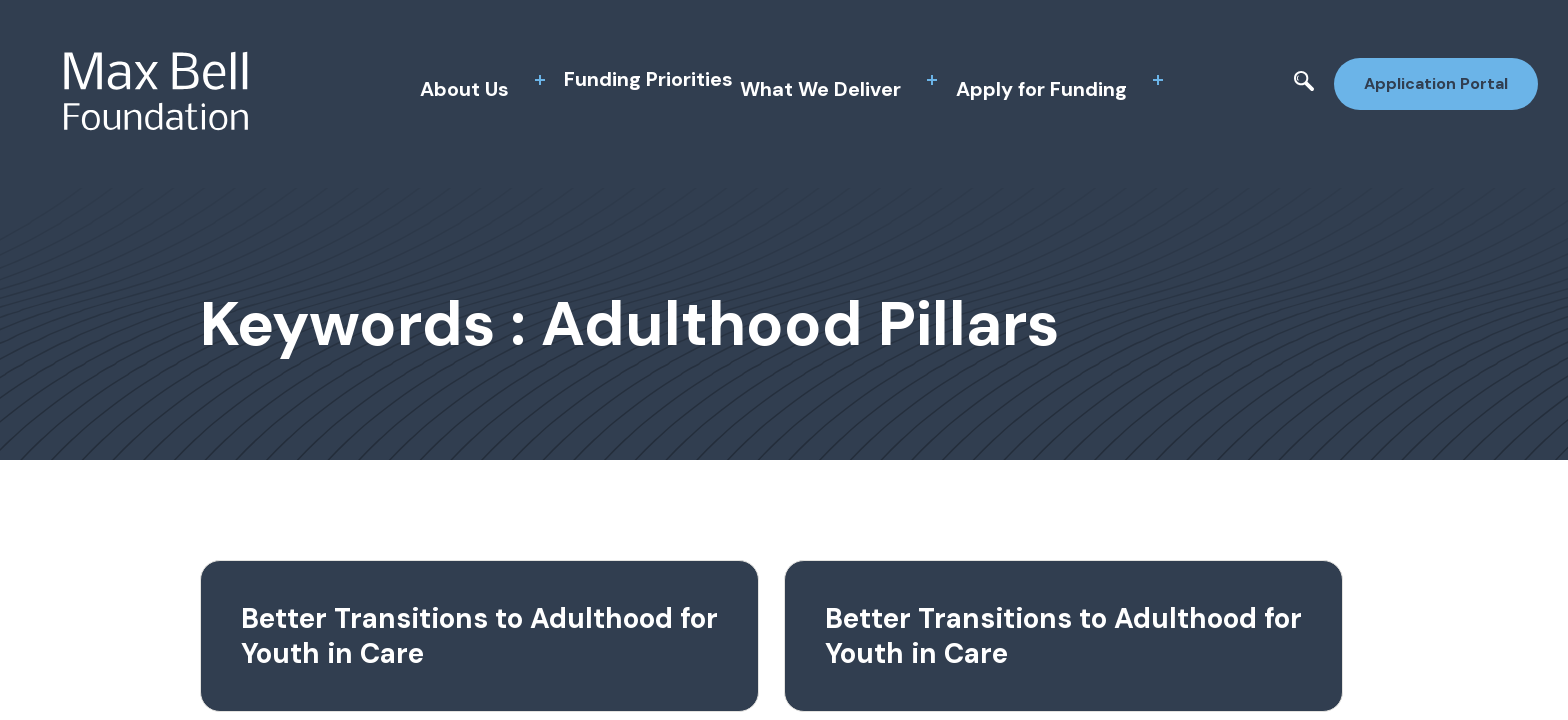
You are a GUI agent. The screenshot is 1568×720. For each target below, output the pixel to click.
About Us (464, 89)
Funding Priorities (648, 79)
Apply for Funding (1041, 89)
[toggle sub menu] (540, 80)
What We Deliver (820, 89)
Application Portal (1436, 83)
